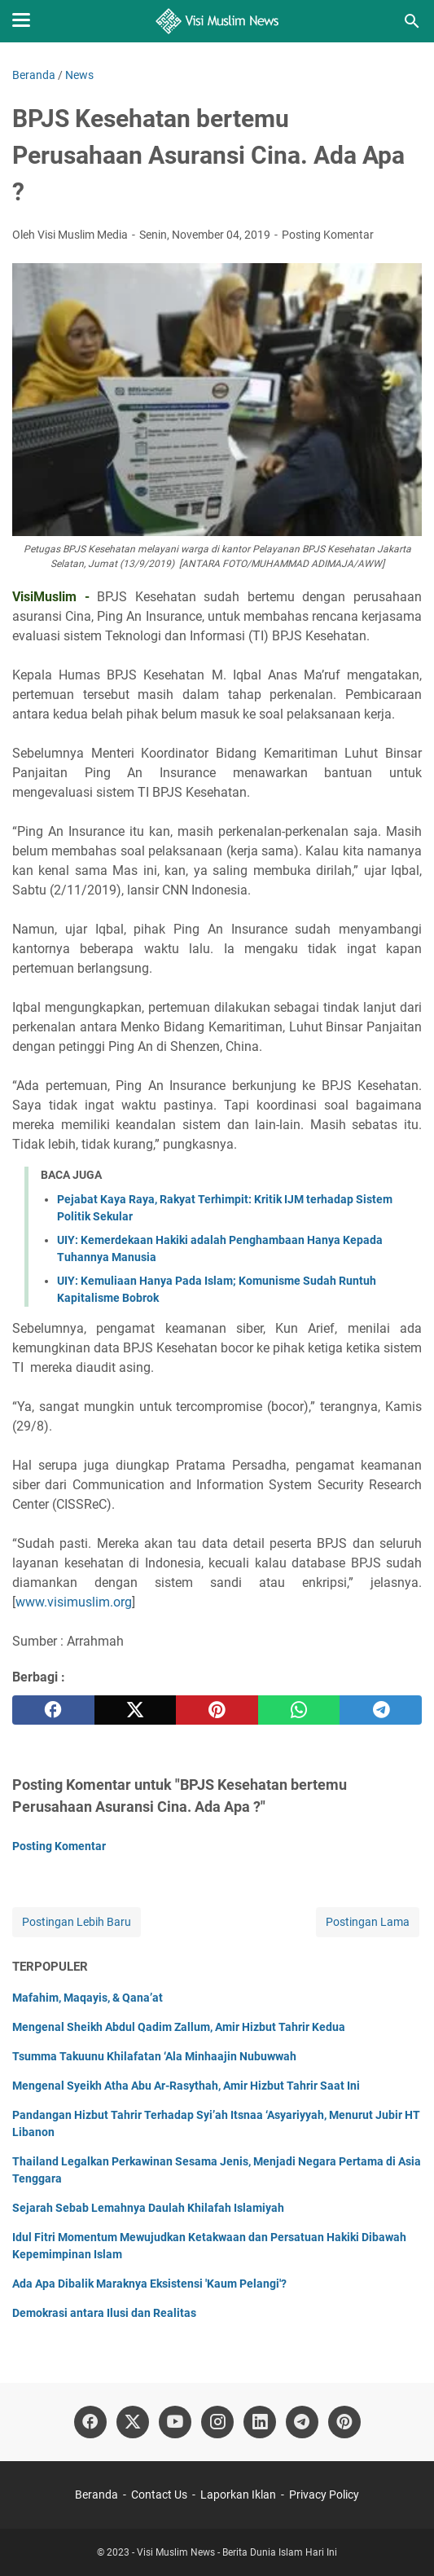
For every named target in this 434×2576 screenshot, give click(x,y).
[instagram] (217, 2422)
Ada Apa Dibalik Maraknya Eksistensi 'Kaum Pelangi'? (149, 2283)
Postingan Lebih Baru (76, 1921)
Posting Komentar (328, 234)
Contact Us (159, 2494)
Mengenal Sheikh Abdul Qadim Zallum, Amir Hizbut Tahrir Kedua (178, 2026)
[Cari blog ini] (412, 21)
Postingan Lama (368, 1921)
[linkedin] (259, 2422)
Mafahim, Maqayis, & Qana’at (87, 1997)
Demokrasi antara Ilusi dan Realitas (104, 2312)
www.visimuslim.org (73, 1602)
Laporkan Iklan (238, 2494)
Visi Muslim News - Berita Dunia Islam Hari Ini (237, 2552)
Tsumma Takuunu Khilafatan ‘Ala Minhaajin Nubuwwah (154, 2056)
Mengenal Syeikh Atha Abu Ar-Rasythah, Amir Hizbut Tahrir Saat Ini (186, 2085)
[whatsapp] (299, 1710)
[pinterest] (217, 1710)
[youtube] (175, 2422)
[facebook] (53, 1710)
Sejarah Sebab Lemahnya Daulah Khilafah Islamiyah (148, 2207)
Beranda (96, 2494)
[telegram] (381, 1710)
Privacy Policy (324, 2494)
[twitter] (135, 1710)
